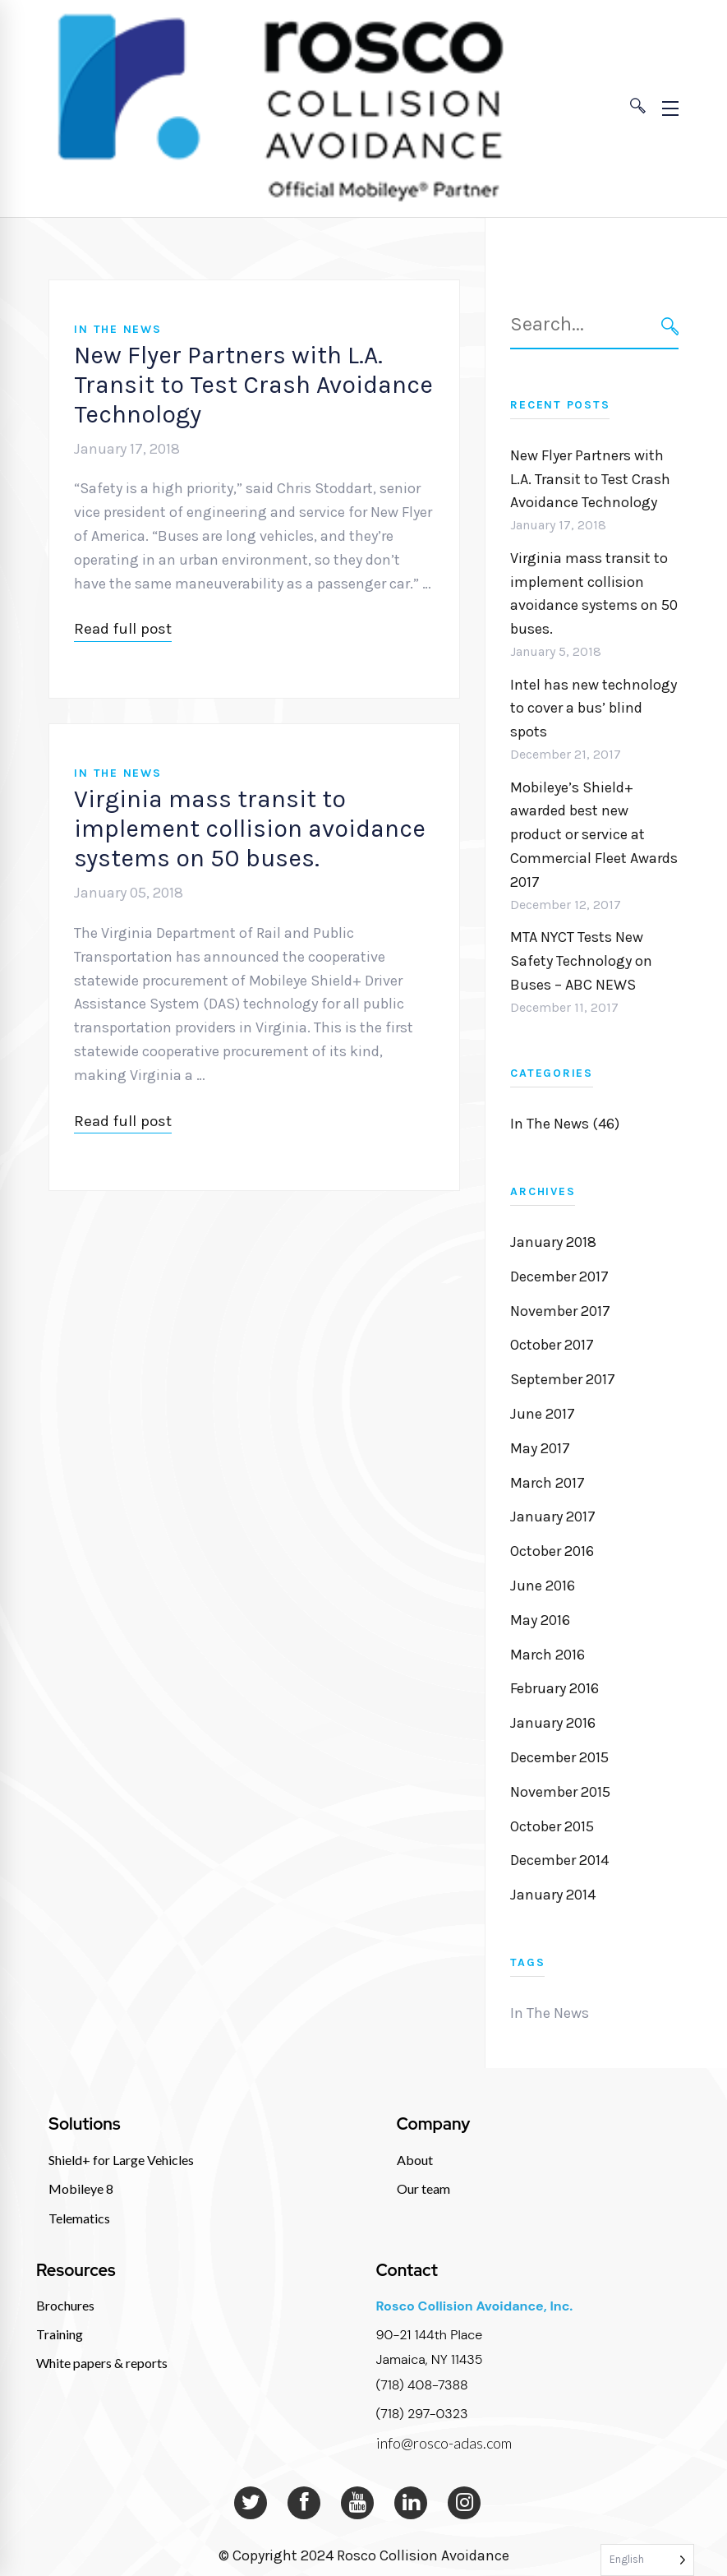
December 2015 (559, 1757)
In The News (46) (564, 1124)
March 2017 (547, 1483)
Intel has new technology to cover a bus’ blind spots (593, 708)
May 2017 (540, 1448)
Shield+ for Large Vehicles (121, 2159)
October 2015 (552, 1826)
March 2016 (547, 1655)
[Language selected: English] (647, 2560)
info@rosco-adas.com (444, 2443)
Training (59, 2334)
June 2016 (542, 1586)
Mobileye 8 (80, 2188)
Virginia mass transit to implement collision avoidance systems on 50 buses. (250, 828)
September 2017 (562, 1379)
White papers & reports (102, 2363)
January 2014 (553, 1895)
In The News (117, 329)
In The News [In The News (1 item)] (549, 2013)
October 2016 (552, 1551)
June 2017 (542, 1414)
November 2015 (560, 1792)
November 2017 (560, 1311)
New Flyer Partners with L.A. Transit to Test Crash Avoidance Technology (253, 384)
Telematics (79, 2218)
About (415, 2159)
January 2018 (553, 1242)
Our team (423, 2188)
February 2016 (554, 1688)
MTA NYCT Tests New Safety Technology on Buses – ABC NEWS (581, 961)
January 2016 (553, 1723)
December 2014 (559, 1860)
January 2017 (553, 1516)
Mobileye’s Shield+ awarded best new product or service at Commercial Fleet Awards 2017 (594, 834)
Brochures (65, 2305)
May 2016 (540, 1620)
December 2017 (559, 1276)
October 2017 (552, 1345)
